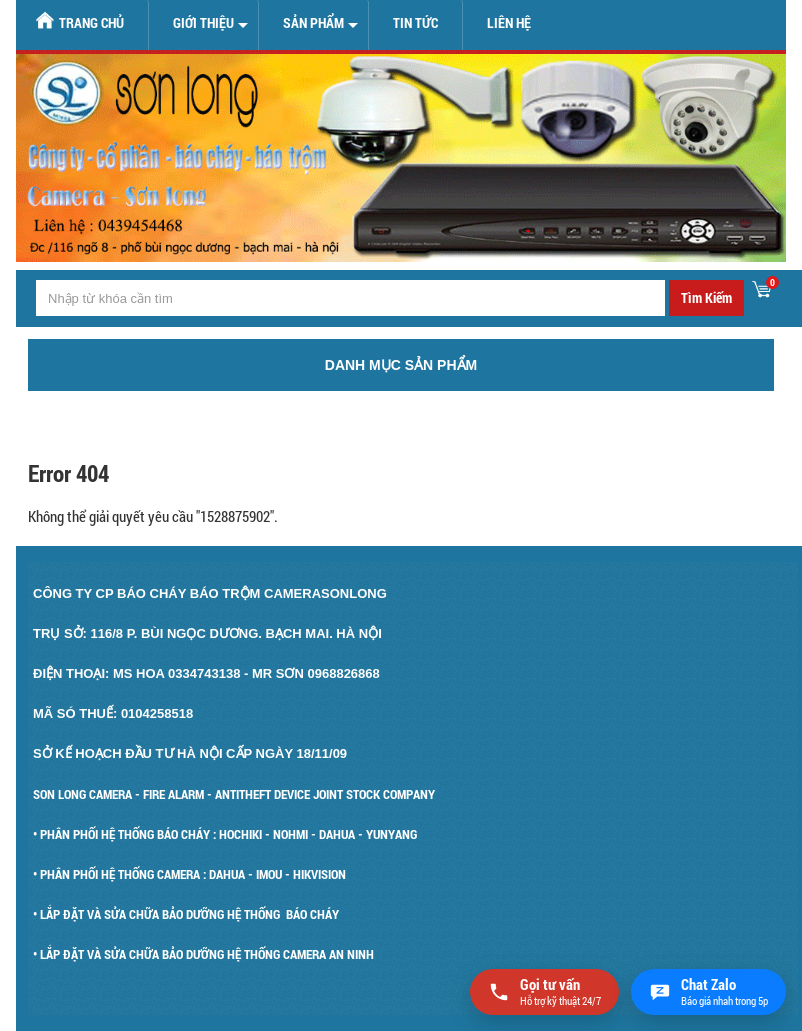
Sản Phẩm (313, 22)
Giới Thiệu (203, 22)
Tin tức (415, 22)
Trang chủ (79, 21)
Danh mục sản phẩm (401, 365)
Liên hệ (509, 22)
